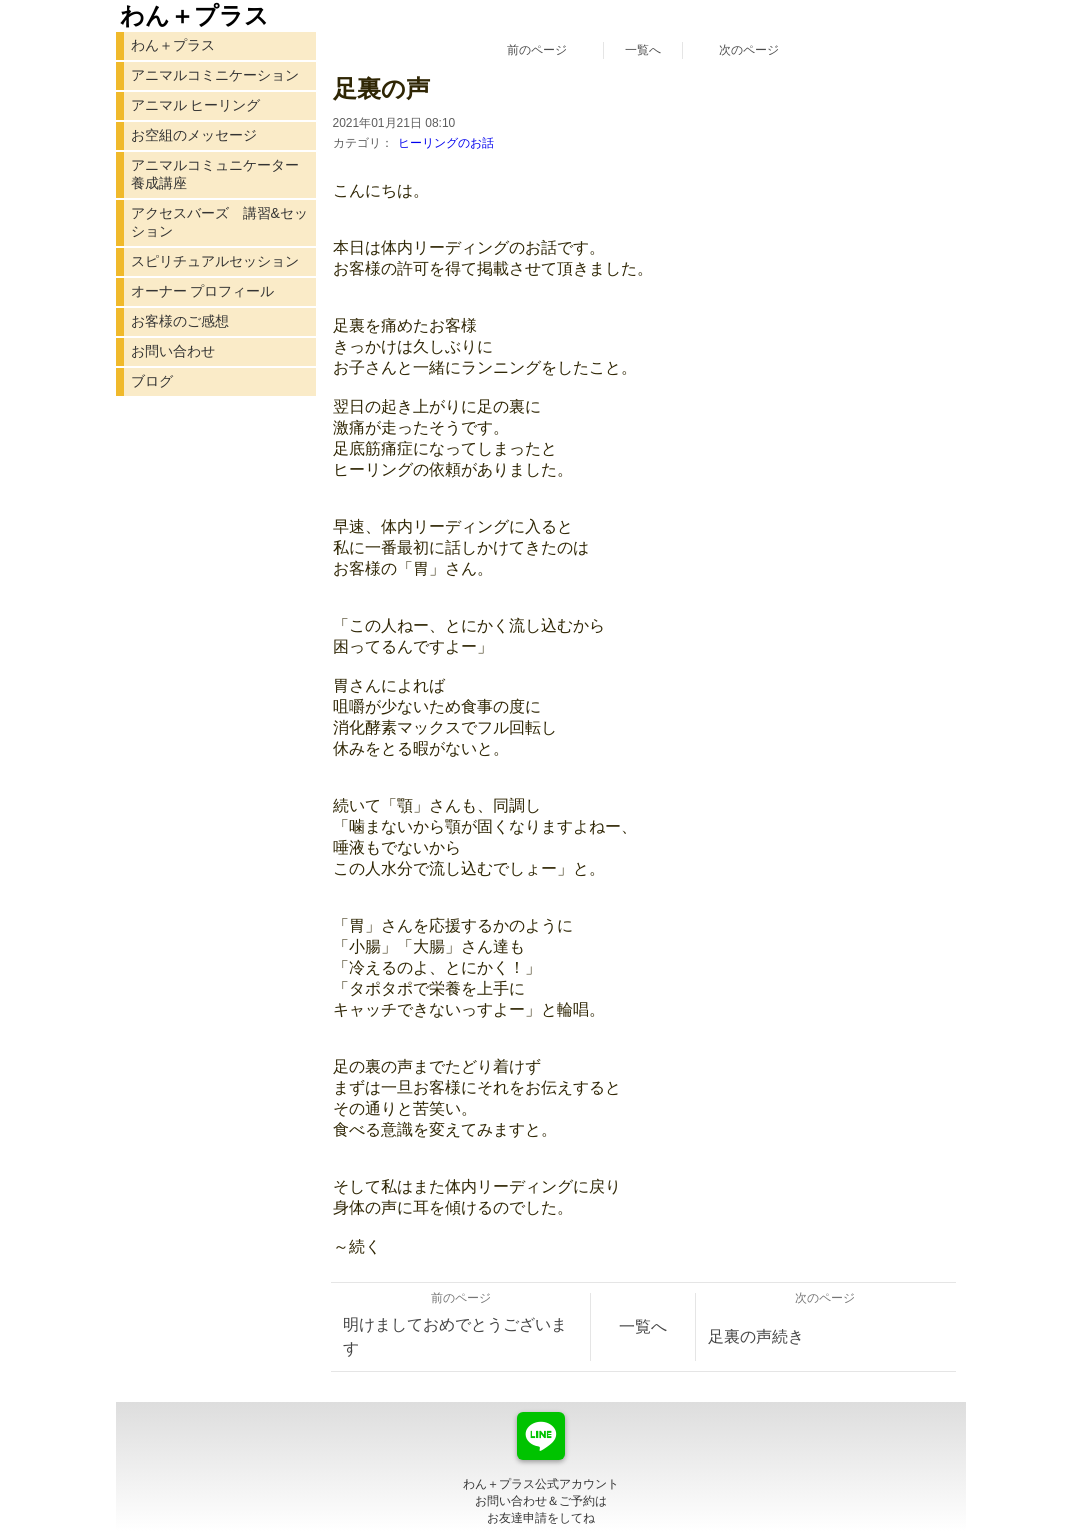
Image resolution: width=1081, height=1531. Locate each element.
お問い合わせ (173, 351)
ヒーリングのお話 (446, 143)
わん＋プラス (173, 45)
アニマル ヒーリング (196, 105)
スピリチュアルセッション (215, 261)
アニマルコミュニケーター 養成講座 (215, 174)
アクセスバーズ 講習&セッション (219, 222)
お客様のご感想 (180, 321)
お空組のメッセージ (194, 135)
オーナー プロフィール (203, 291)
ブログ (152, 381)
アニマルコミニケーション (215, 75)
